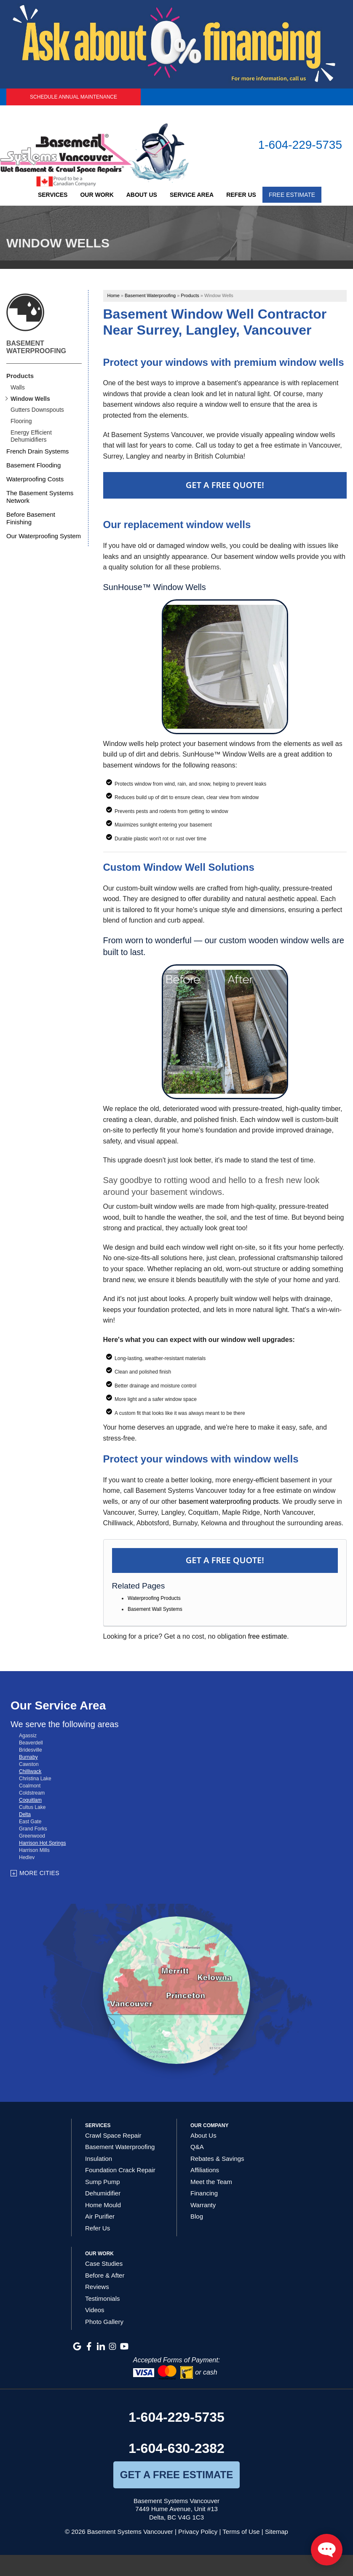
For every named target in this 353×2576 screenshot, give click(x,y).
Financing (204, 2193)
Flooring (21, 421)
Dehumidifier (102, 2193)
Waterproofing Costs (35, 479)
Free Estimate (292, 194)
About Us (141, 194)
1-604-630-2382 (176, 2448)
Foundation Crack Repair (120, 2170)
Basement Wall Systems (155, 1609)
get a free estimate (176, 2474)
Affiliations (204, 2170)
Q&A (197, 2146)
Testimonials (102, 2298)
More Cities (39, 1873)
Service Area (192, 194)
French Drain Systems (37, 451)
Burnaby (28, 1757)
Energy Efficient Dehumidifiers (31, 436)
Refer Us (241, 194)
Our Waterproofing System (43, 535)
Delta (25, 1814)
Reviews (97, 2286)
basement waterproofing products (228, 1501)
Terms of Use (240, 2531)
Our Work (96, 194)
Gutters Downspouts (37, 409)
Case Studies (104, 2263)
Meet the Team (211, 2181)
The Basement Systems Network (39, 496)
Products (20, 375)
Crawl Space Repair (113, 2135)
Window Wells (30, 398)
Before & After (104, 2275)
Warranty (203, 2204)
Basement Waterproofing (36, 347)
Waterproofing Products (154, 1598)
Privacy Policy (197, 2531)
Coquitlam (30, 1800)
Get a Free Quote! (225, 485)
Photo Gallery (104, 2321)
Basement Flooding (33, 465)
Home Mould (103, 2204)
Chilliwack (30, 1771)
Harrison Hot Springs (42, 1843)
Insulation (98, 2158)
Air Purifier (100, 2216)
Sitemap (276, 2531)
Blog (196, 2216)
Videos (94, 2309)
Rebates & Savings (217, 2158)
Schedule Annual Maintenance (73, 97)
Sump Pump (102, 2181)
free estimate (267, 1636)
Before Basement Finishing (30, 518)
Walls (18, 387)
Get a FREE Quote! (225, 1560)
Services (53, 194)
